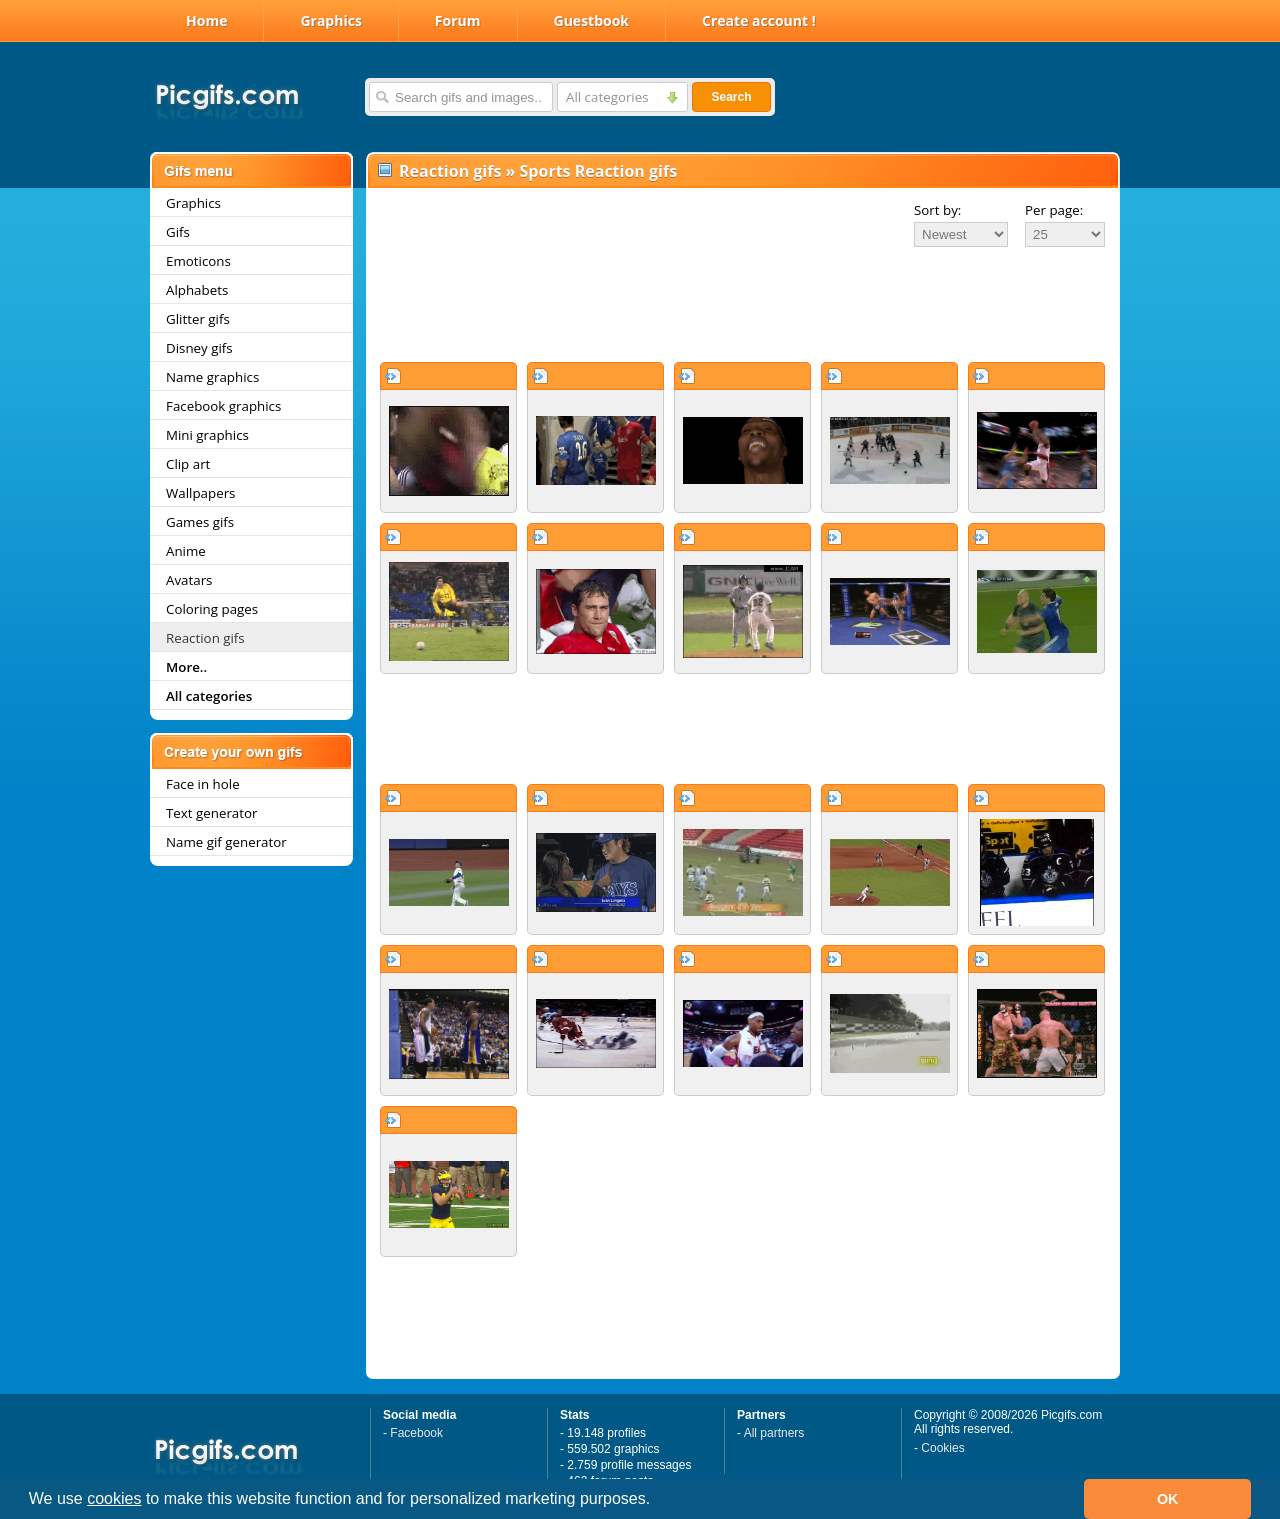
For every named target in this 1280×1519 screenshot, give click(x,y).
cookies (114, 1498)
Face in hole (203, 784)
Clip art (188, 464)
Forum (458, 20)
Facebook (416, 1433)
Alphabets (197, 290)
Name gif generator (226, 842)
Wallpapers (200, 493)
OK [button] (1168, 1499)
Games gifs (200, 522)
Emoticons (198, 261)
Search (731, 97)
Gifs (178, 232)
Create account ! (759, 20)
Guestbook (592, 20)
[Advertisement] (743, 304)
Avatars (189, 580)
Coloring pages (212, 609)
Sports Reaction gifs (599, 171)
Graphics (330, 20)
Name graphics (212, 377)
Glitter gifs (198, 319)
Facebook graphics (223, 406)
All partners (774, 1433)
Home (206, 20)
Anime (186, 551)
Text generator (211, 813)
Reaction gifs (205, 638)
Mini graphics (207, 435)
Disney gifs (199, 348)
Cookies (942, 1448)
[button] (658, 1501)
